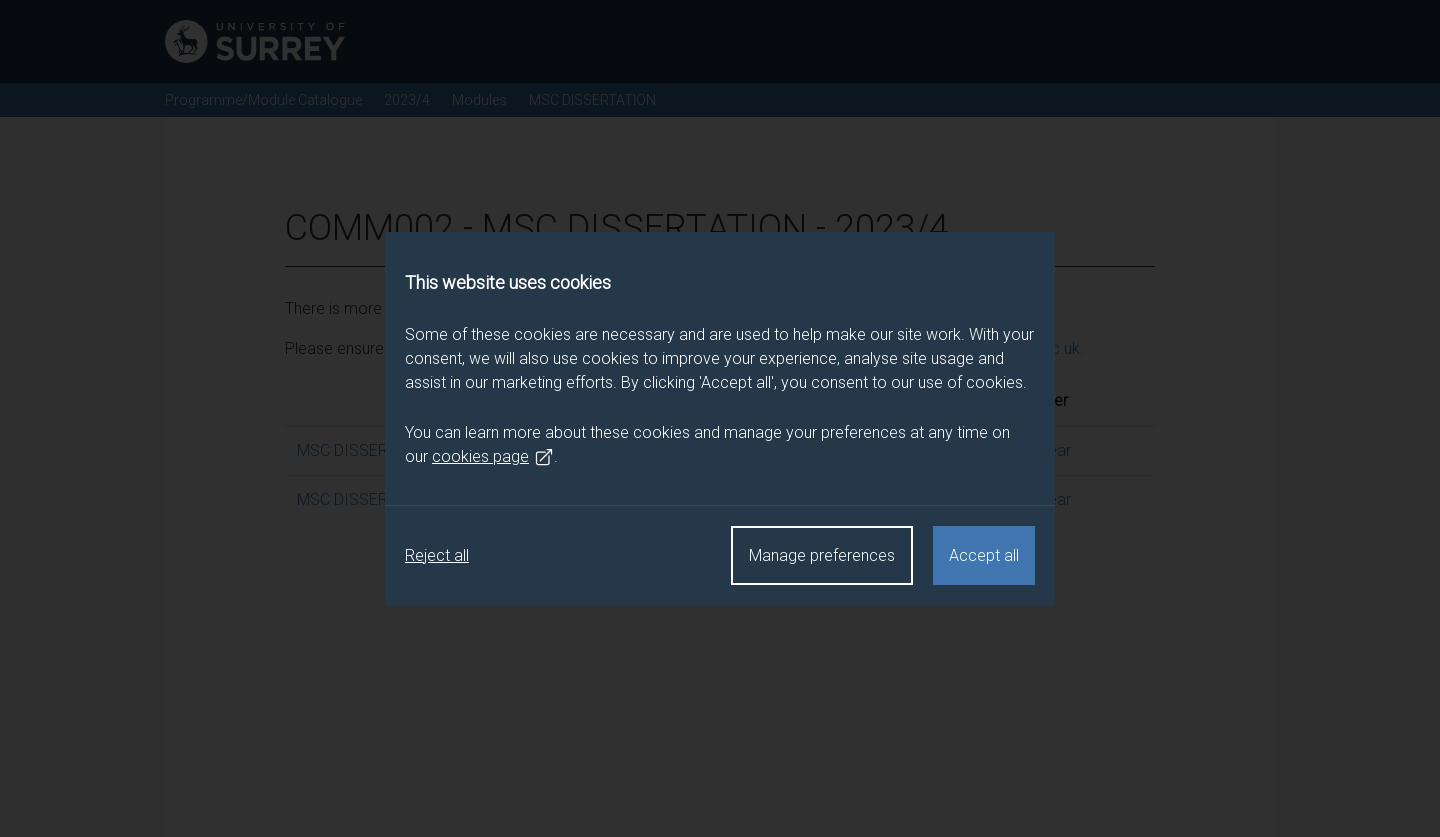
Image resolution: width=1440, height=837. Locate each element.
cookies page (493, 457)
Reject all (437, 555)
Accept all (984, 555)
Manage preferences (822, 555)
